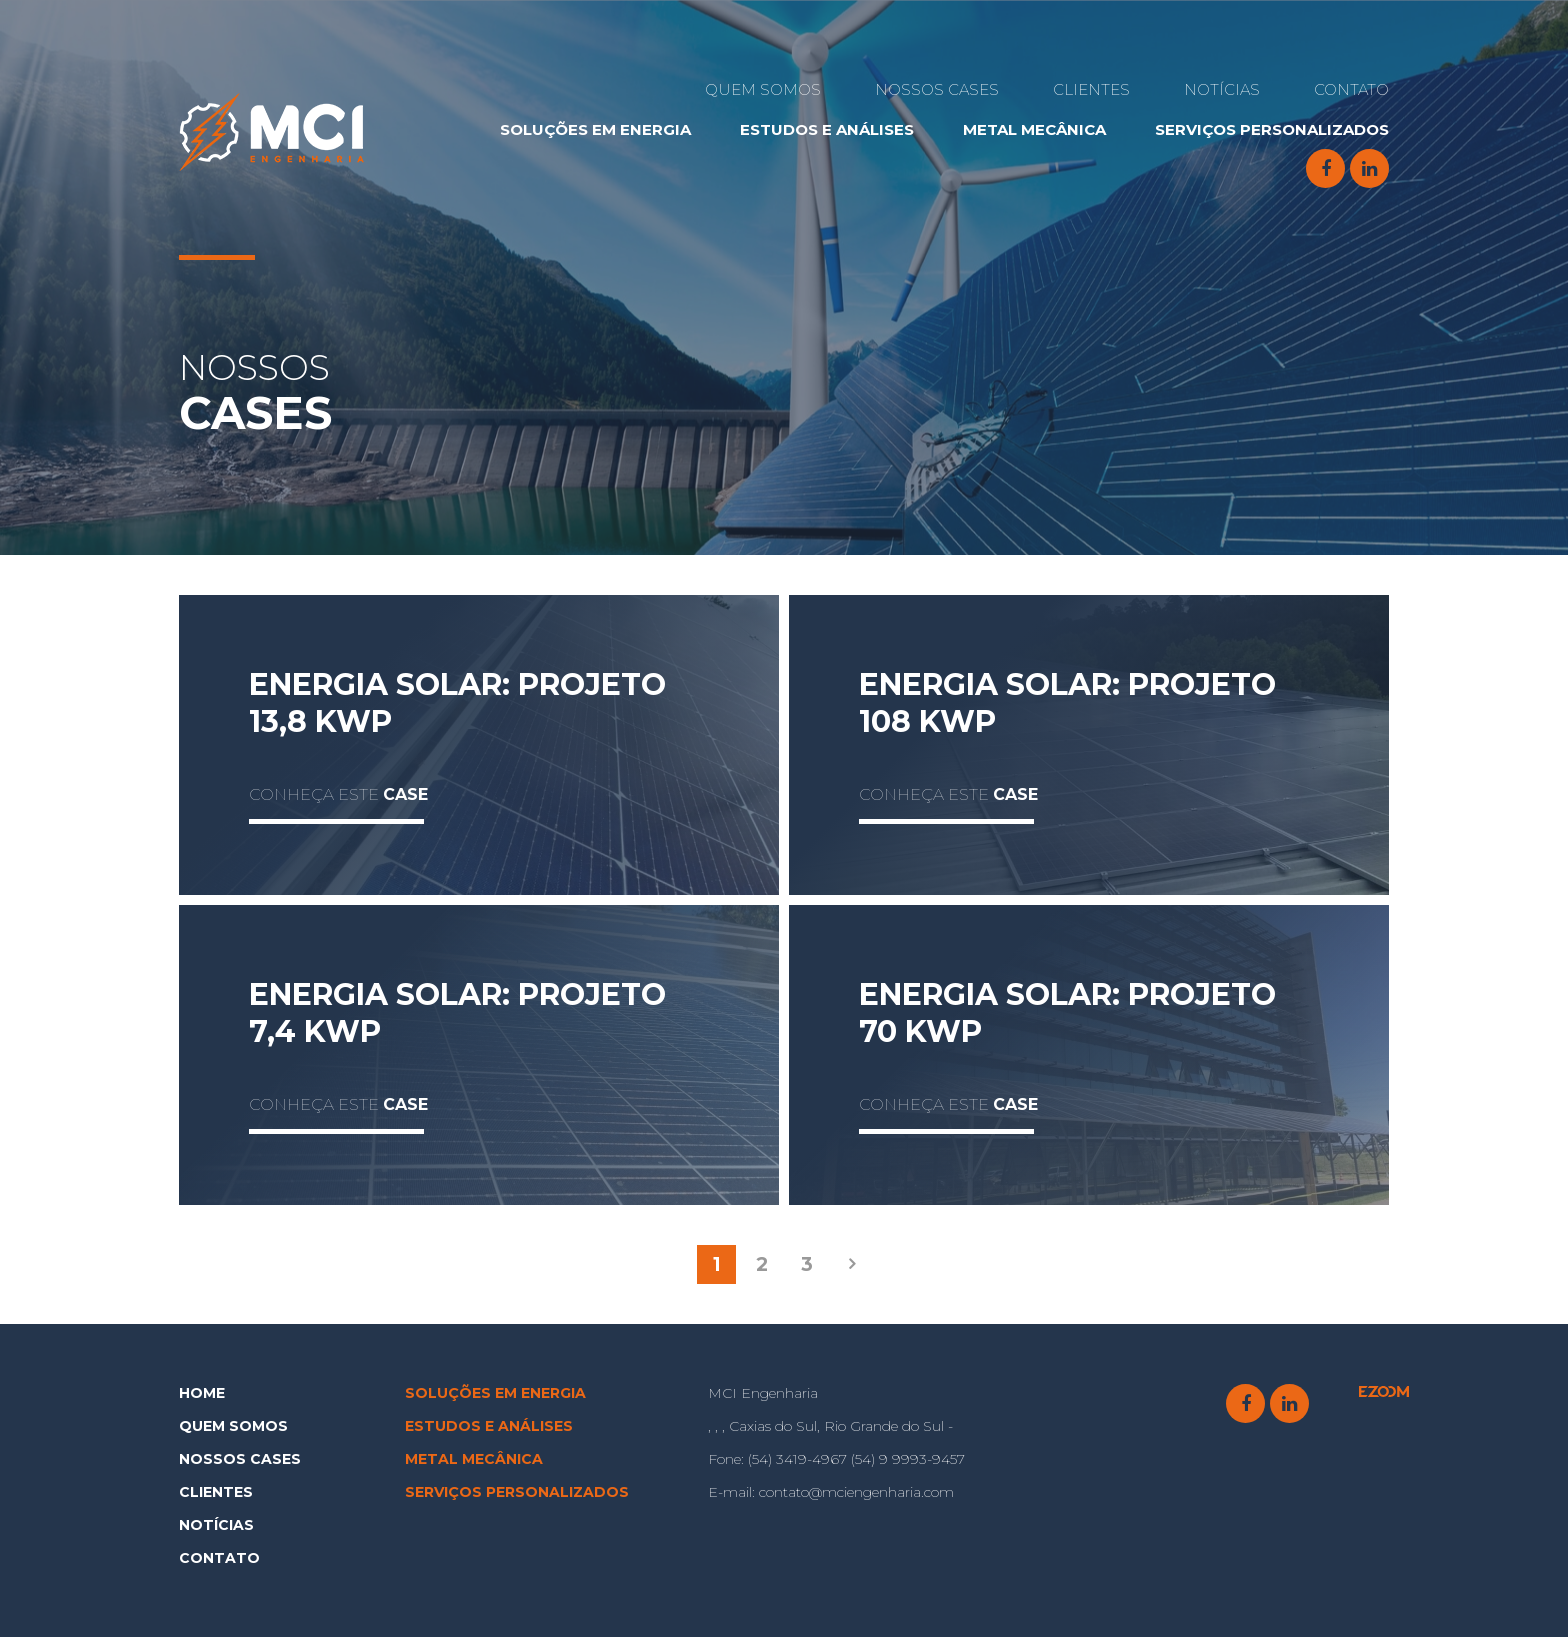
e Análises (827, 129)
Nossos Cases (937, 89)
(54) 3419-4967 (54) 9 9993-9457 (836, 1459)
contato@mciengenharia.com (831, 1492)
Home (202, 1393)
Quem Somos (763, 89)
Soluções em (595, 129)
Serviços (1272, 129)
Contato (1351, 89)
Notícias (1222, 89)
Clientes (1091, 89)
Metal (1034, 129)
